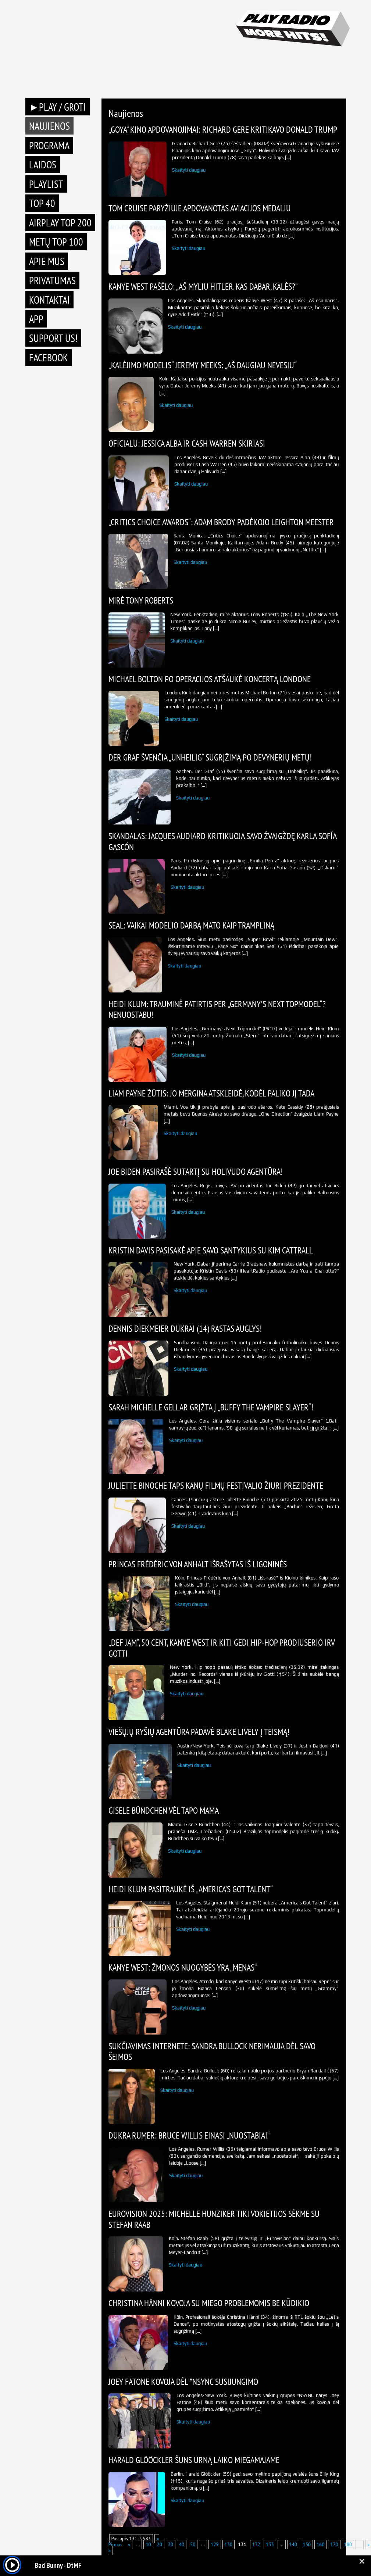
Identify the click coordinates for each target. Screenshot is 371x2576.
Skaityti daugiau (189, 170)
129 (214, 2544)
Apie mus (46, 261)
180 (348, 2544)
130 (228, 2544)
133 (270, 2544)
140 (293, 2544)
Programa (49, 145)
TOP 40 (42, 203)
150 (307, 2544)
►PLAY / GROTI (57, 107)
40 (181, 2544)
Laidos (42, 164)
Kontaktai (49, 300)
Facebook (48, 357)
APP (36, 319)
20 (159, 2544)
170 (334, 2544)
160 (320, 2544)
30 (170, 2544)
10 (148, 2544)
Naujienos (49, 126)
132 (256, 2544)
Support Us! (53, 338)
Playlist (46, 184)
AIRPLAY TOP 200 (60, 222)
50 (192, 2544)
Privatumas (52, 280)
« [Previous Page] (129, 2544)
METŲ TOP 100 (56, 241)
